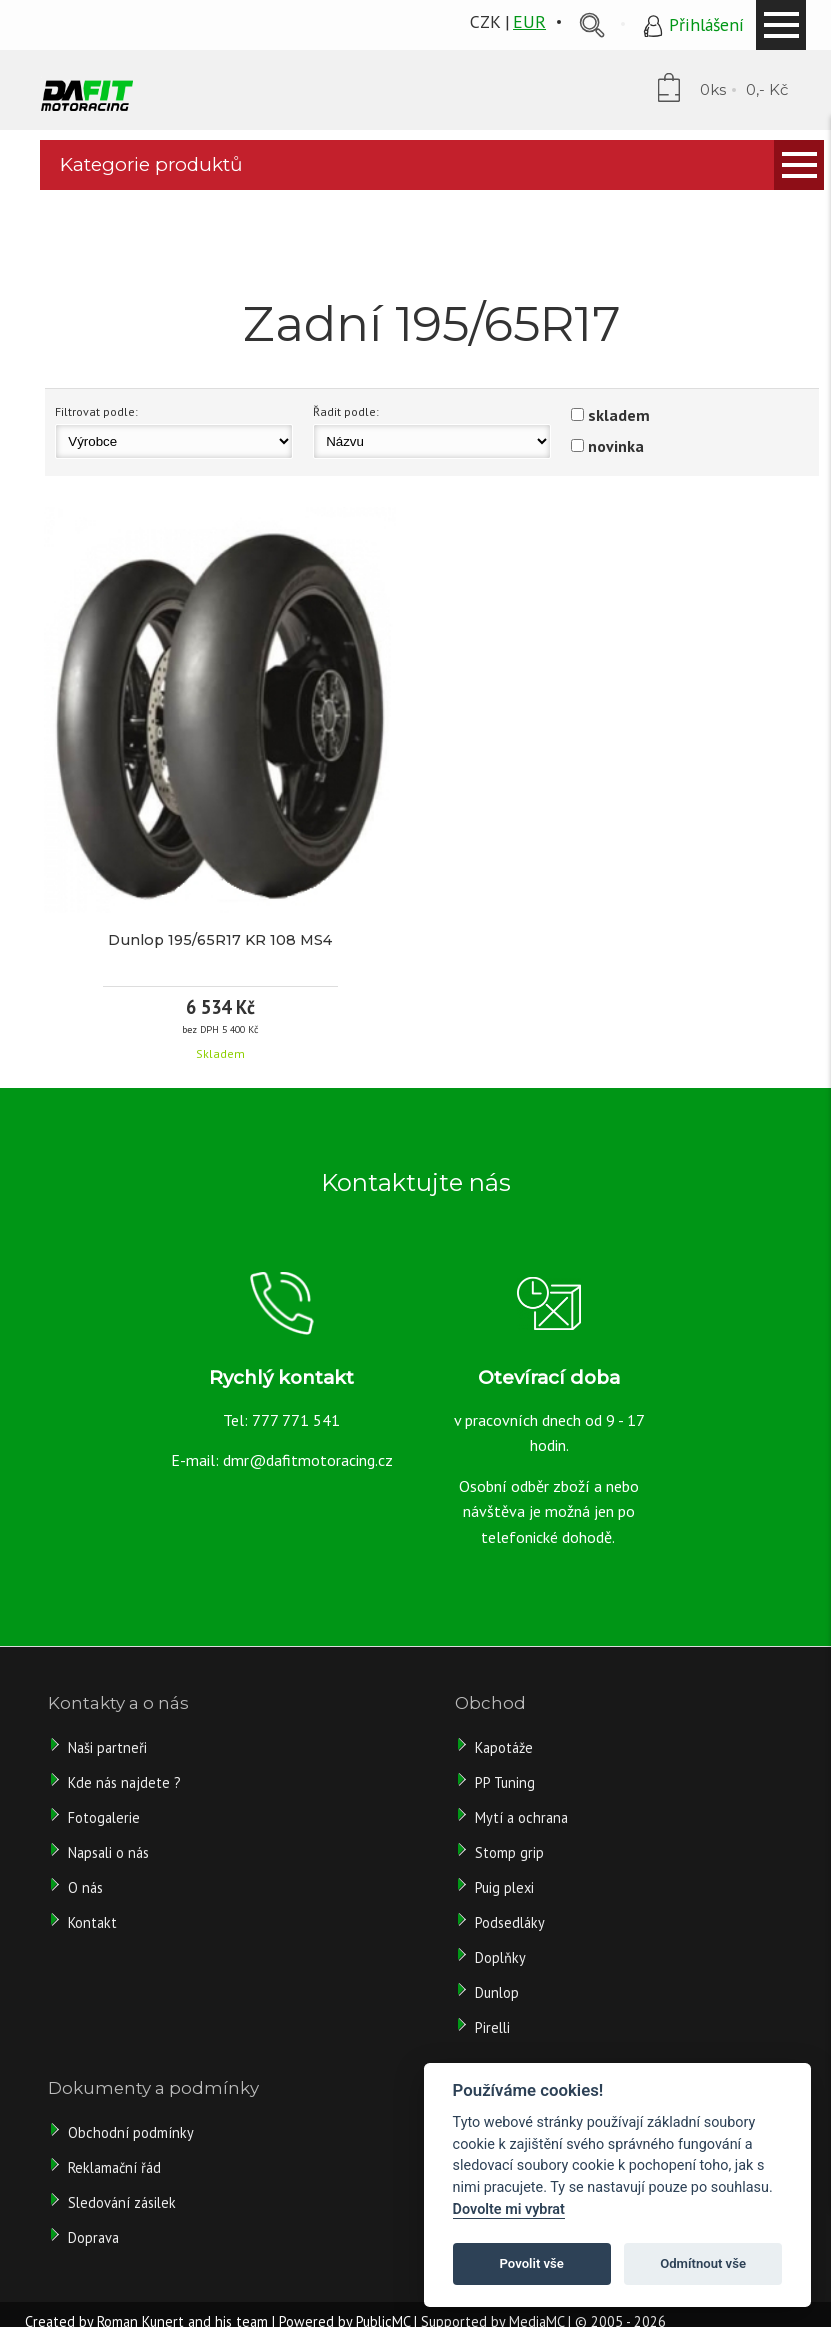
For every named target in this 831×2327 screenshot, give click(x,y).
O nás (85, 1887)
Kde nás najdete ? (124, 1782)
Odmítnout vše (703, 2263)
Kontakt (92, 1922)
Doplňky (500, 1957)
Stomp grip (509, 1852)
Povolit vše (532, 2263)
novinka (616, 446)
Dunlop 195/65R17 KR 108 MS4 (220, 940)
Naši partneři (107, 1747)
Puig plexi (504, 1887)
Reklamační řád (114, 2167)
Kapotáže (504, 1747)
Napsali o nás (108, 1852)
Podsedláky (510, 1922)
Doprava (93, 2237)
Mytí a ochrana (521, 1817)
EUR (529, 21)
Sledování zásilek (122, 2202)
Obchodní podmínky (131, 2132)
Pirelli (494, 2027)
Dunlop (497, 1992)
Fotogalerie (104, 1817)
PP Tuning (505, 1782)
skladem (619, 415)
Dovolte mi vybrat (509, 2209)
